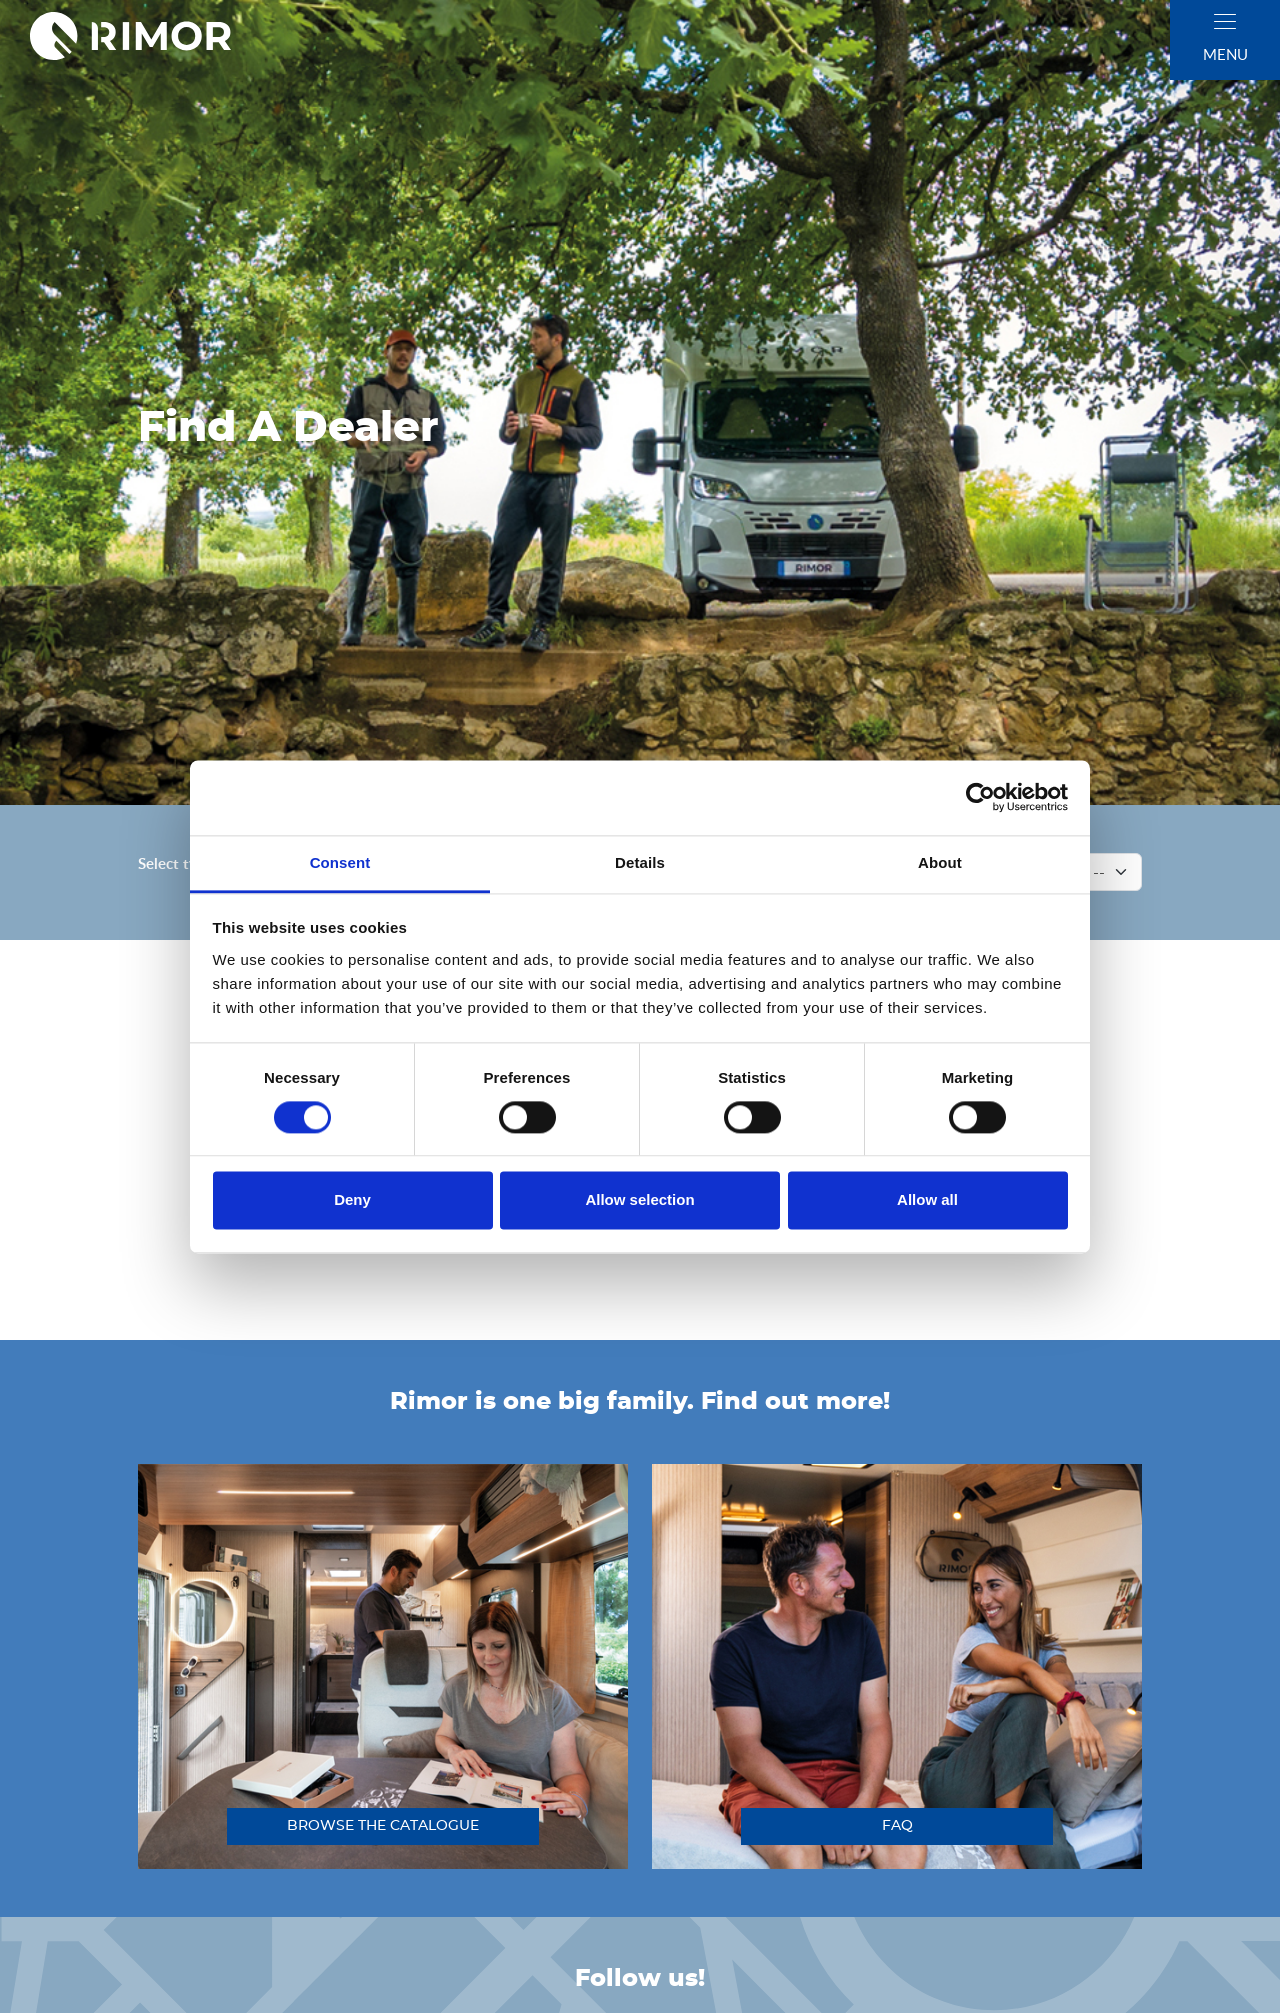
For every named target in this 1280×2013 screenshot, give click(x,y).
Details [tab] (640, 862)
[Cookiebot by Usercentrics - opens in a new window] (980, 797)
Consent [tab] (340, 862)
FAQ (897, 1826)
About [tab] (940, 862)
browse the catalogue (383, 1826)
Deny (352, 1200)
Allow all (927, 1200)
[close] (1225, 21)
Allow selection (639, 1200)
